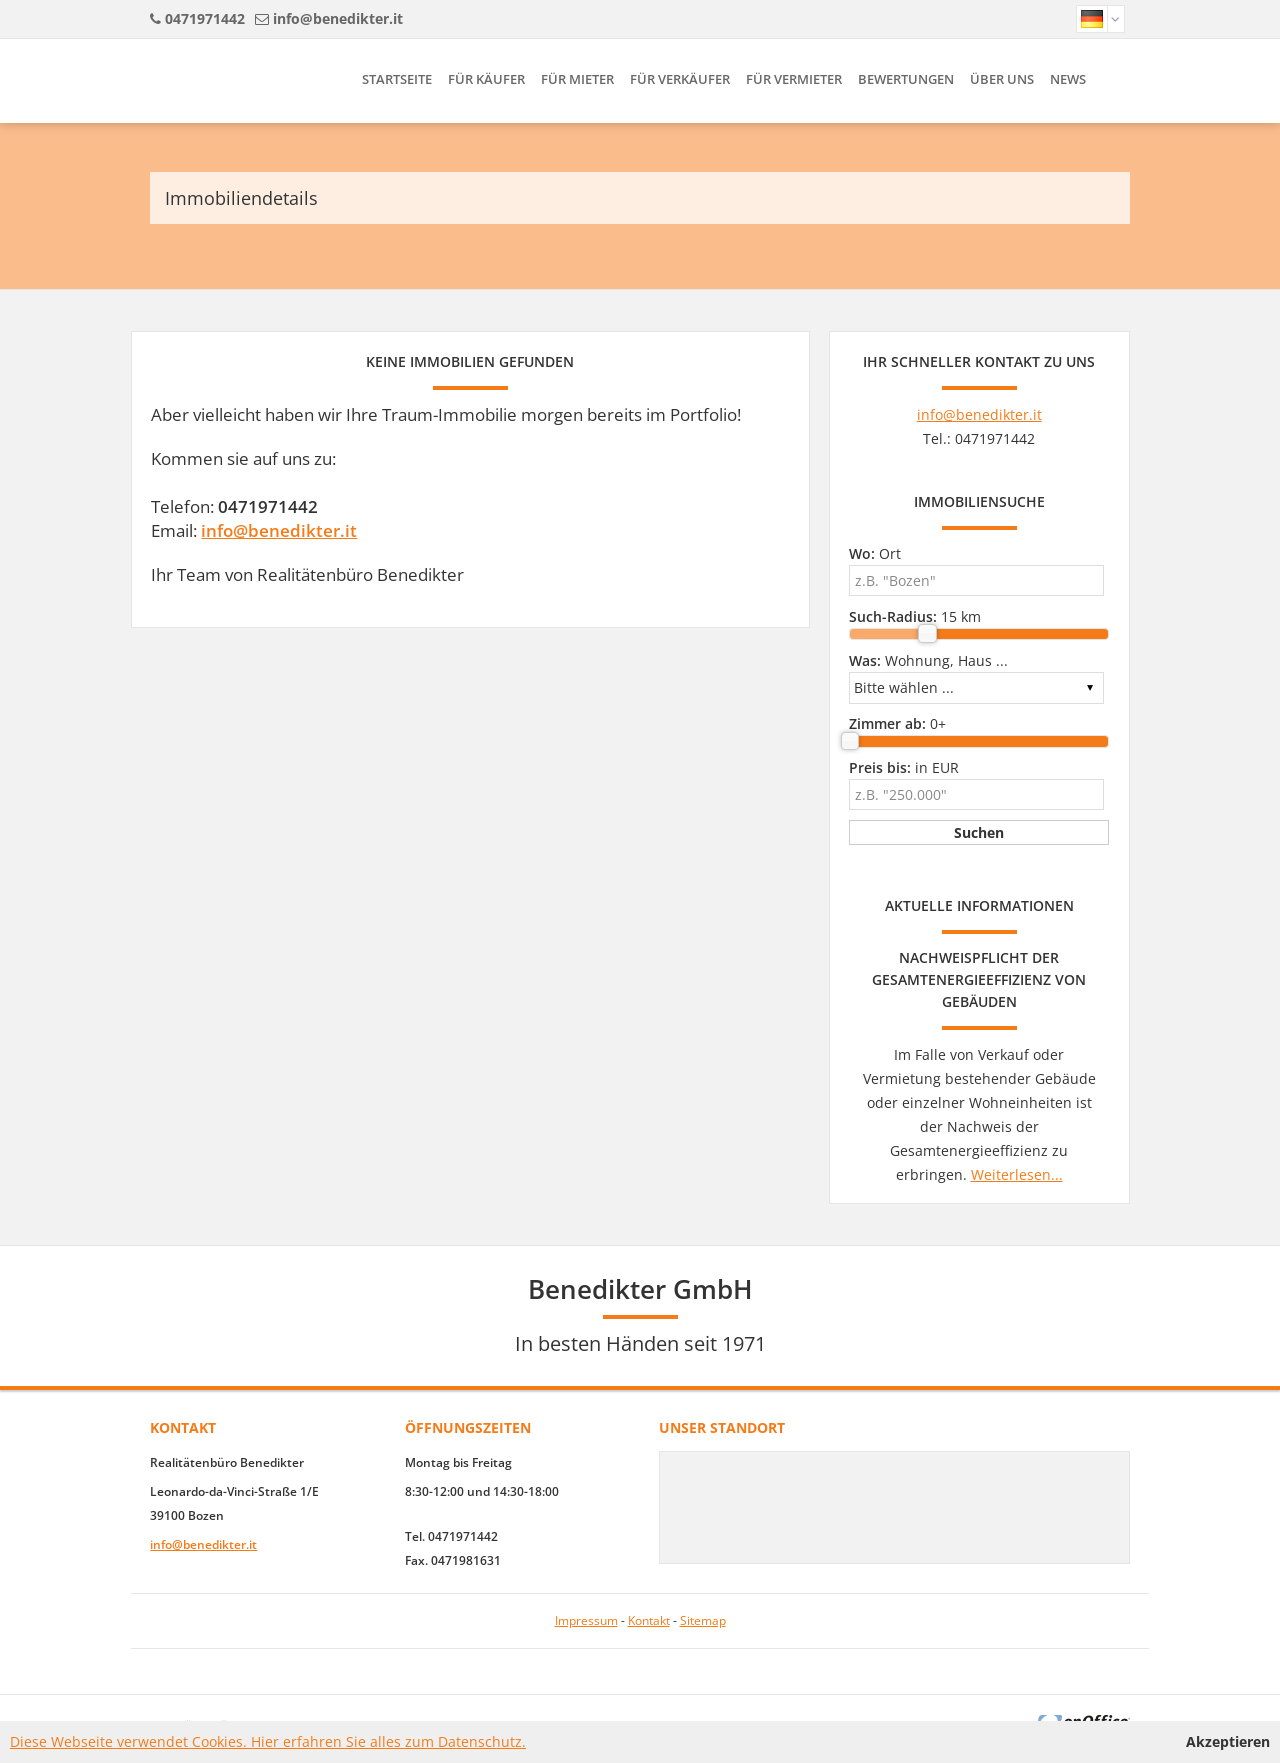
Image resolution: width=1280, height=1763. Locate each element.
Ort (875, 553)
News (1068, 79)
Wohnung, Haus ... (928, 660)
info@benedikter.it (338, 18)
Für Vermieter (794, 79)
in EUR (904, 767)
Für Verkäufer (680, 79)
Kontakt (649, 1620)
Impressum (586, 1620)
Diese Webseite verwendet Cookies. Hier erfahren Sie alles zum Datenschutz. (268, 1741)
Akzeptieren (1228, 1741)
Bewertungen (906, 79)
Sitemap (703, 1620)
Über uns (1002, 79)
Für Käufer (486, 79)
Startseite (397, 79)
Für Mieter (577, 79)
